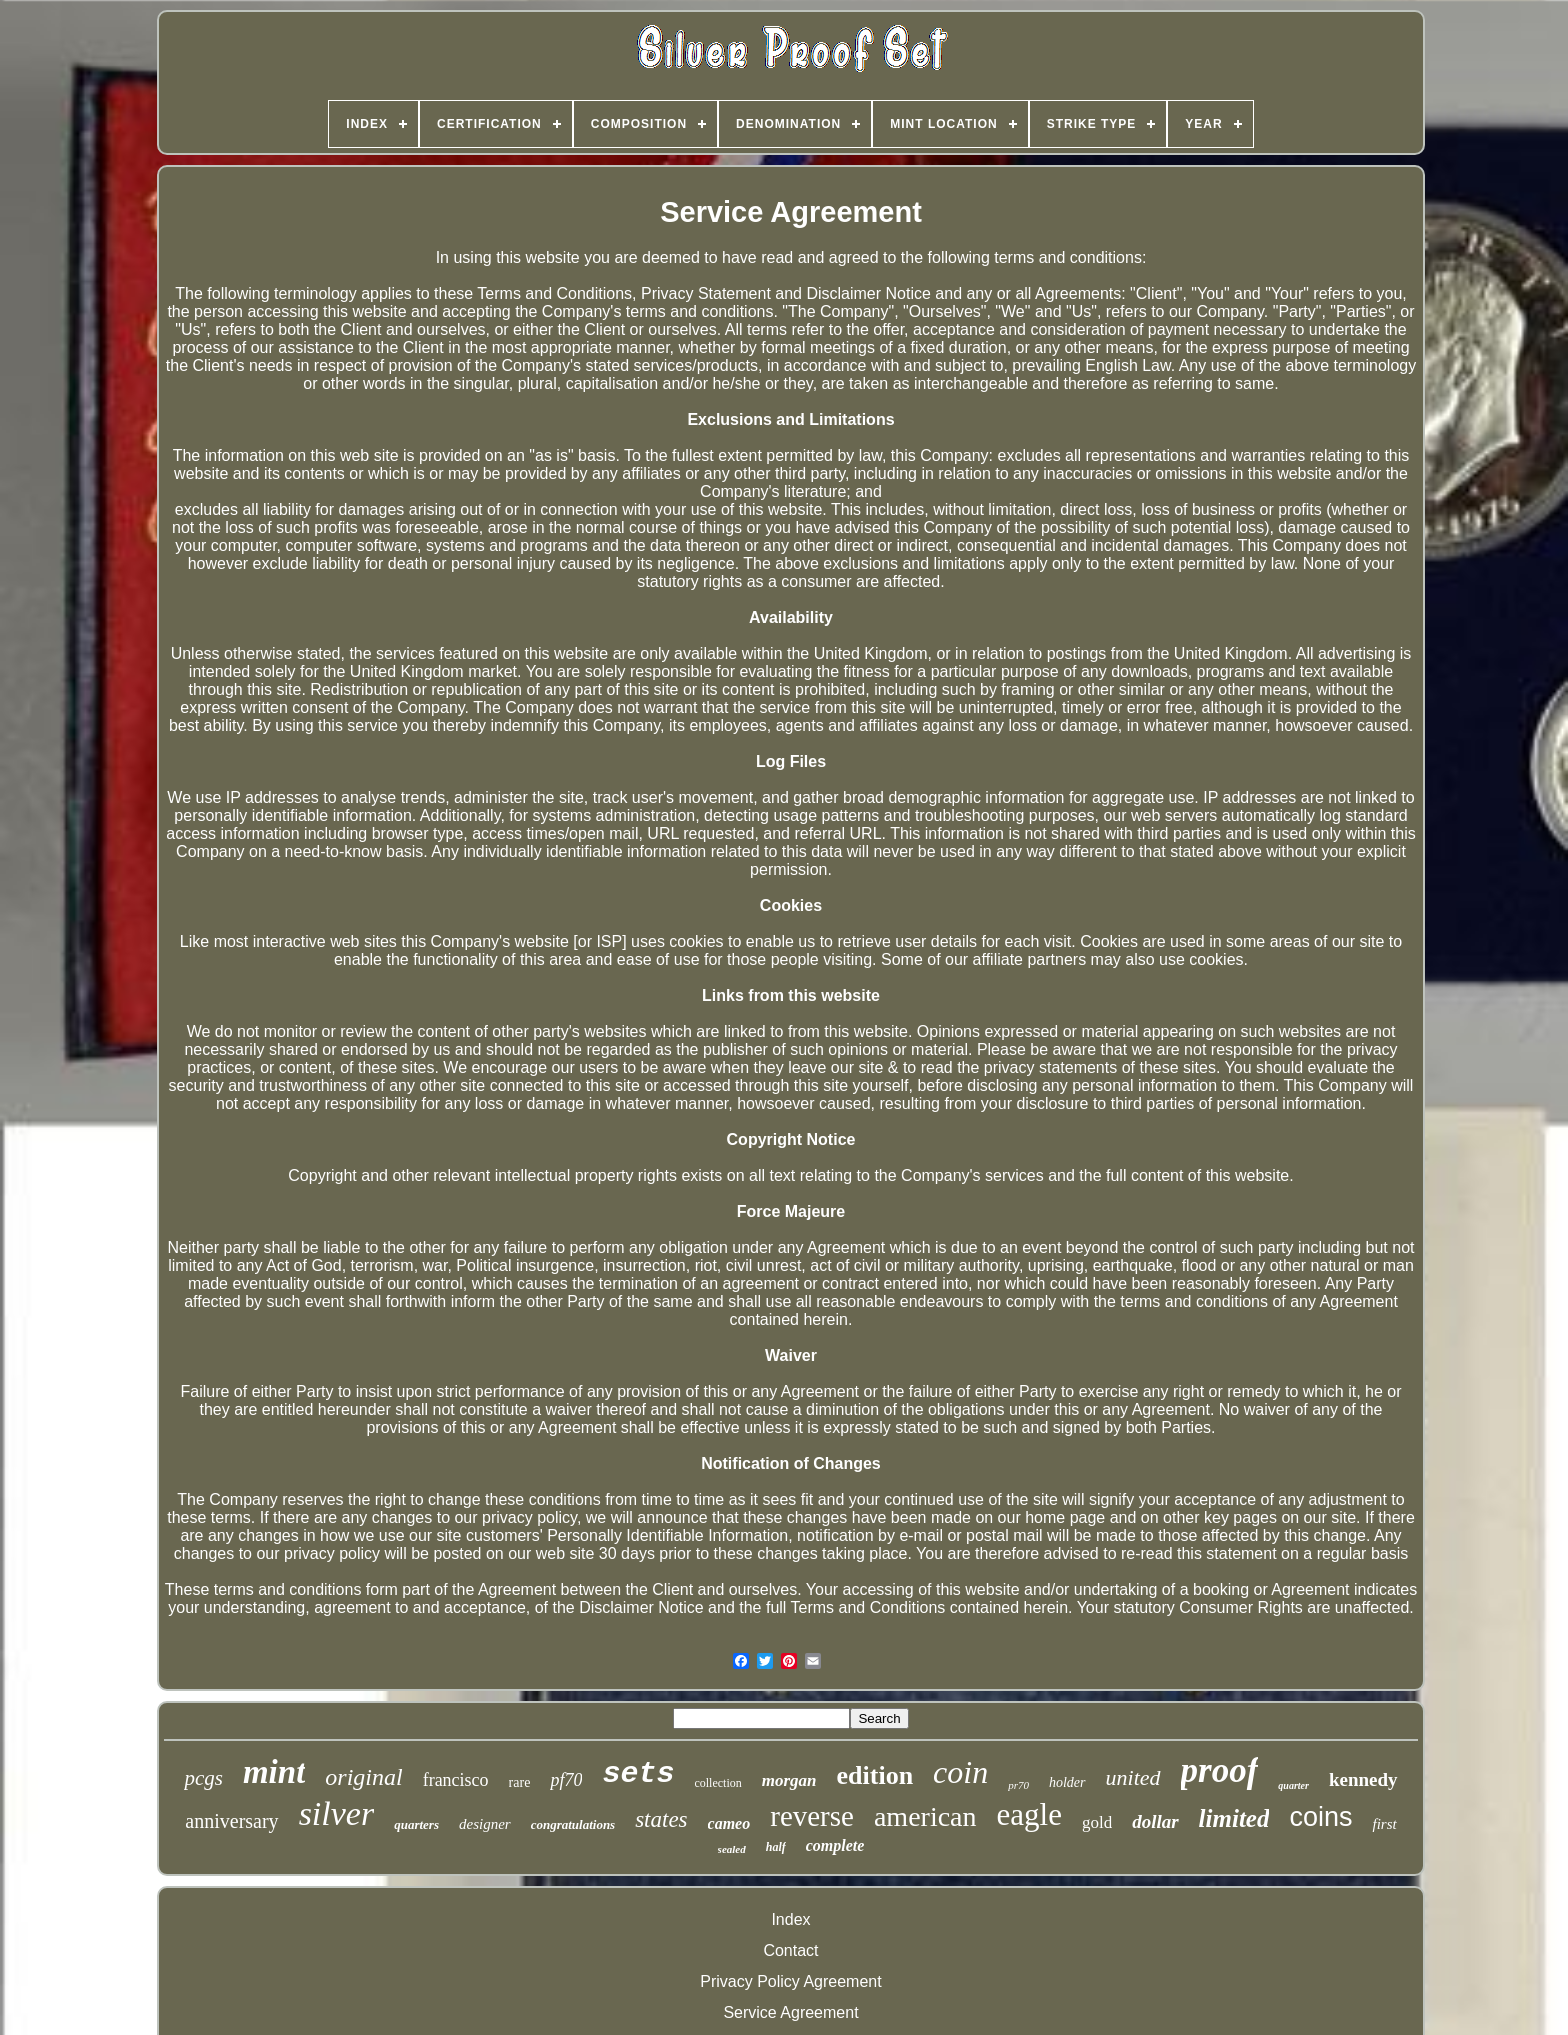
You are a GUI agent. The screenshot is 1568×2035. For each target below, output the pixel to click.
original (363, 1777)
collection (717, 1783)
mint (274, 1772)
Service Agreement (790, 2012)
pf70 (566, 1780)
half (776, 1847)
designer (485, 1824)
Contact (790, 1950)
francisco (456, 1780)
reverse (812, 1816)
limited (1234, 1818)
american (925, 1816)
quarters (416, 1824)
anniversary (231, 1821)
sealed (732, 1849)
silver (337, 1813)
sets (638, 1774)
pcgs (203, 1778)
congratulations (573, 1824)
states (661, 1819)
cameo (729, 1823)
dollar (1155, 1821)
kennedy (1363, 1779)
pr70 (1018, 1785)
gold (1097, 1822)
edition (875, 1775)
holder (1067, 1782)
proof (1220, 1770)
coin (960, 1772)
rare (520, 1782)
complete (835, 1845)
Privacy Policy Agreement (790, 1981)
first (1384, 1824)
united (1133, 1777)
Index (790, 1919)
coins (1320, 1817)
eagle (1029, 1814)
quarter (1293, 1785)
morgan (789, 1780)
